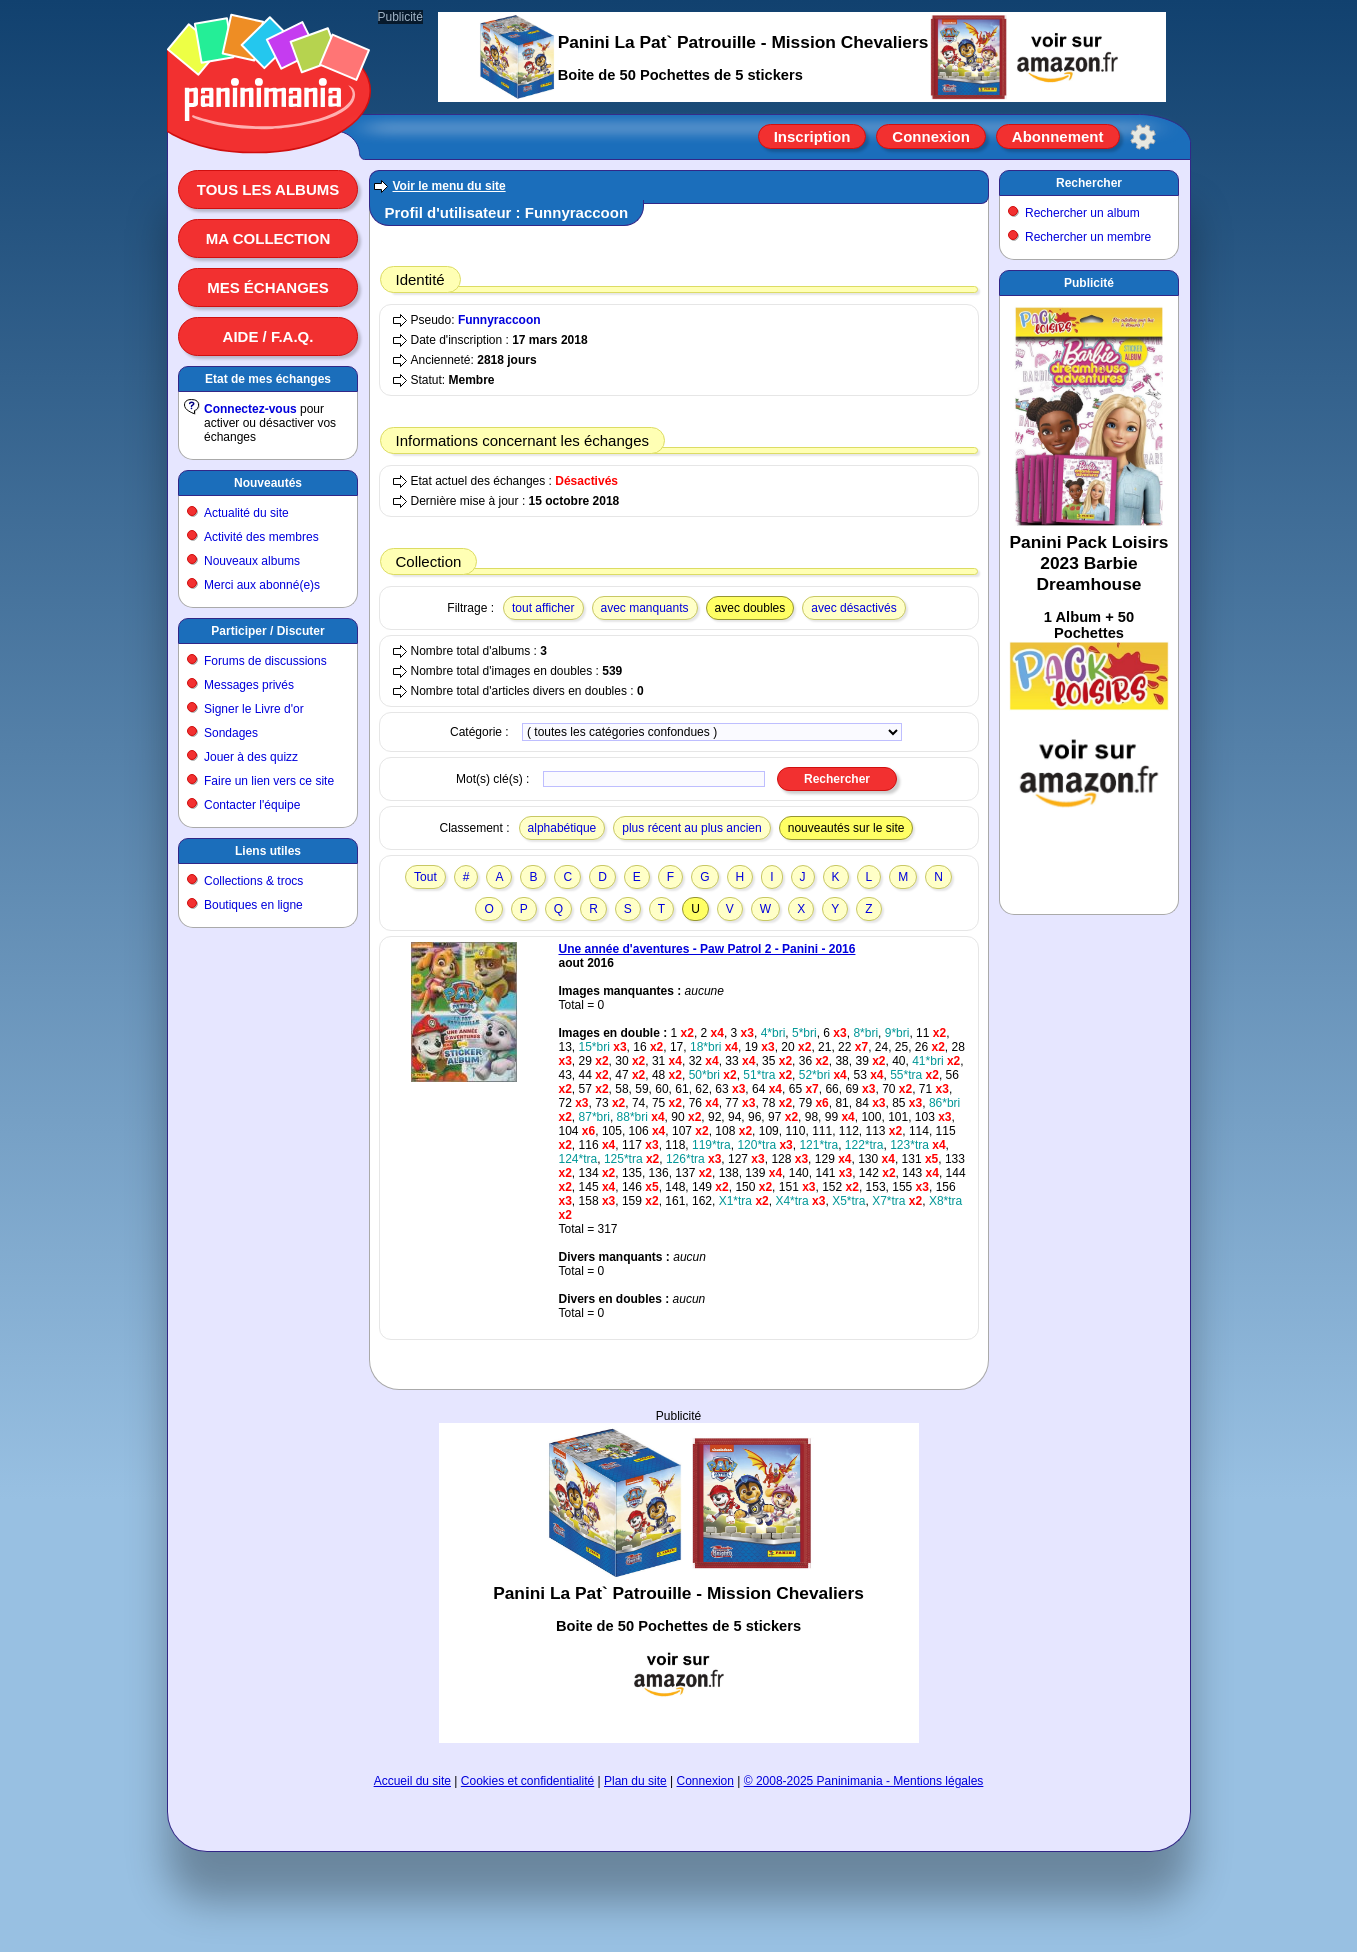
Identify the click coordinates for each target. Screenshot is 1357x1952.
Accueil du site (412, 1781)
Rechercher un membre (1088, 237)
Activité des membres (261, 537)
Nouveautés (268, 483)
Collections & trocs (253, 881)
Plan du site (635, 1781)
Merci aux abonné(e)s (262, 585)
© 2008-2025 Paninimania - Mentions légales (864, 1781)
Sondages (231, 733)
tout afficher (543, 608)
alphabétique (562, 828)
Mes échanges (268, 287)
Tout (425, 877)
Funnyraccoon (499, 320)
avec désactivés (853, 608)
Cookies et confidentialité (527, 1781)
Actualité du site (246, 513)
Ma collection (268, 238)
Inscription (812, 136)
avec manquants (645, 608)
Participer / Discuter (267, 631)
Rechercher (1089, 183)
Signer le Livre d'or (254, 709)
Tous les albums (268, 189)
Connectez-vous (250, 409)
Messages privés (249, 685)
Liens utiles (268, 851)
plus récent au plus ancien (691, 828)
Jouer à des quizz (251, 757)
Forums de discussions (265, 661)
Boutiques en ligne (253, 905)
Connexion (931, 136)
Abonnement (1058, 136)
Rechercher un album (1082, 213)
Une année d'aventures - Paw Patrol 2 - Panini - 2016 (707, 949)
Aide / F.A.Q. (268, 336)
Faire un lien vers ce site (269, 781)
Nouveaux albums (252, 561)
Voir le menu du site (449, 186)
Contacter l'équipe (252, 805)
